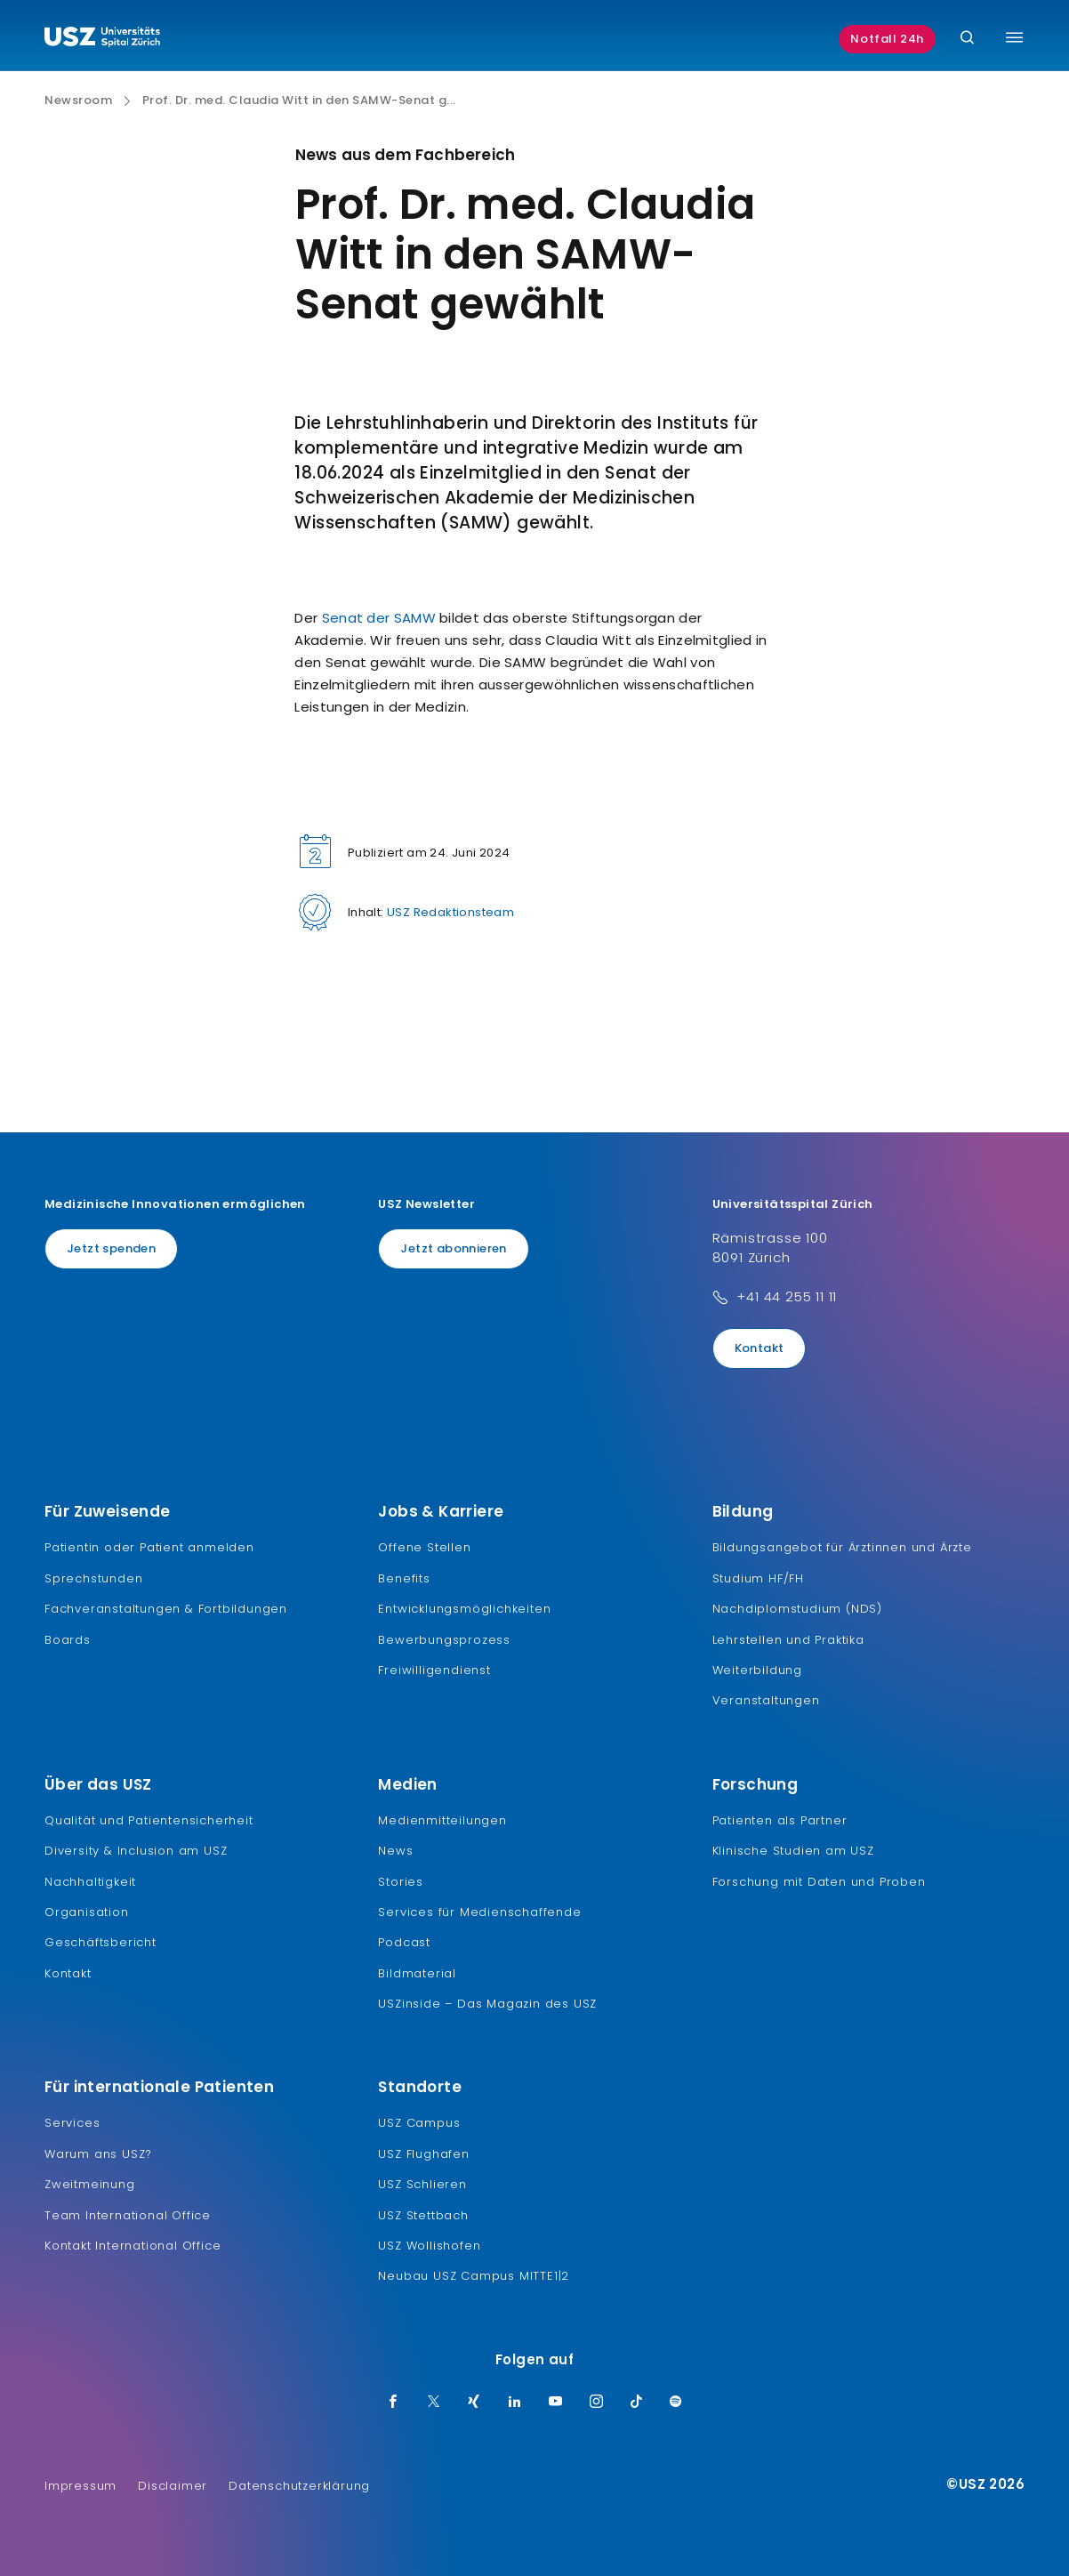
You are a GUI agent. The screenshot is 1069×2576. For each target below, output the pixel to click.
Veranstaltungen (766, 1700)
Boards (67, 1639)
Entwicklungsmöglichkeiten (464, 1608)
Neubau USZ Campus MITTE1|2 (473, 2275)
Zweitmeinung (89, 2184)
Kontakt (759, 1348)
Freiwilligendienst (434, 1670)
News (395, 1850)
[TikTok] (637, 2402)
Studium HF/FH (758, 1578)
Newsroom (78, 101)
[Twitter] (434, 2402)
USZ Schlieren (422, 2184)
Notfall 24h (887, 38)
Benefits (404, 1578)
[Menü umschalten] (1014, 37)
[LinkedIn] (515, 2402)
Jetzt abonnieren (453, 1248)
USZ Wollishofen (429, 2245)
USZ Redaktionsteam (450, 912)
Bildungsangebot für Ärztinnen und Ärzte (842, 1547)
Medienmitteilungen (442, 1820)
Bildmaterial (417, 1973)
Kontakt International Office (132, 2245)
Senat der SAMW (379, 617)
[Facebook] (393, 2402)
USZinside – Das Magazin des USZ (487, 2003)
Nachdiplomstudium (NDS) (797, 1608)
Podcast (404, 1942)
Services (72, 2122)
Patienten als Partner (780, 1820)
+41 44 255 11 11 (786, 1296)
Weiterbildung (757, 1670)
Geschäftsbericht (100, 1942)
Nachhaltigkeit (90, 1881)
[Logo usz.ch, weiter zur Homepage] (102, 39)
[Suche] (967, 39)
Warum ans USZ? (98, 2153)
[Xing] (474, 2402)
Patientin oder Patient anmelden (149, 1547)
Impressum (80, 2485)
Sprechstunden (93, 1578)
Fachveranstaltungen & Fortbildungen (165, 1608)
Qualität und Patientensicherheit (148, 1820)
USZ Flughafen (423, 2153)
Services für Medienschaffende (479, 1912)
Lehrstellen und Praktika (788, 1639)
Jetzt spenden (111, 1248)
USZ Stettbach (423, 2215)
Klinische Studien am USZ (793, 1850)
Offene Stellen (424, 1547)
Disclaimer (172, 2485)
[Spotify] (676, 2402)
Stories (400, 1881)
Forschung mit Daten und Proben (819, 1881)
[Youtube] (556, 2402)
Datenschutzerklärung (299, 2485)
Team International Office (127, 2215)
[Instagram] (597, 2402)
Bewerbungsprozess (444, 1639)
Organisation (86, 1912)
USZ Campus (419, 2122)
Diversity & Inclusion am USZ (135, 1850)
